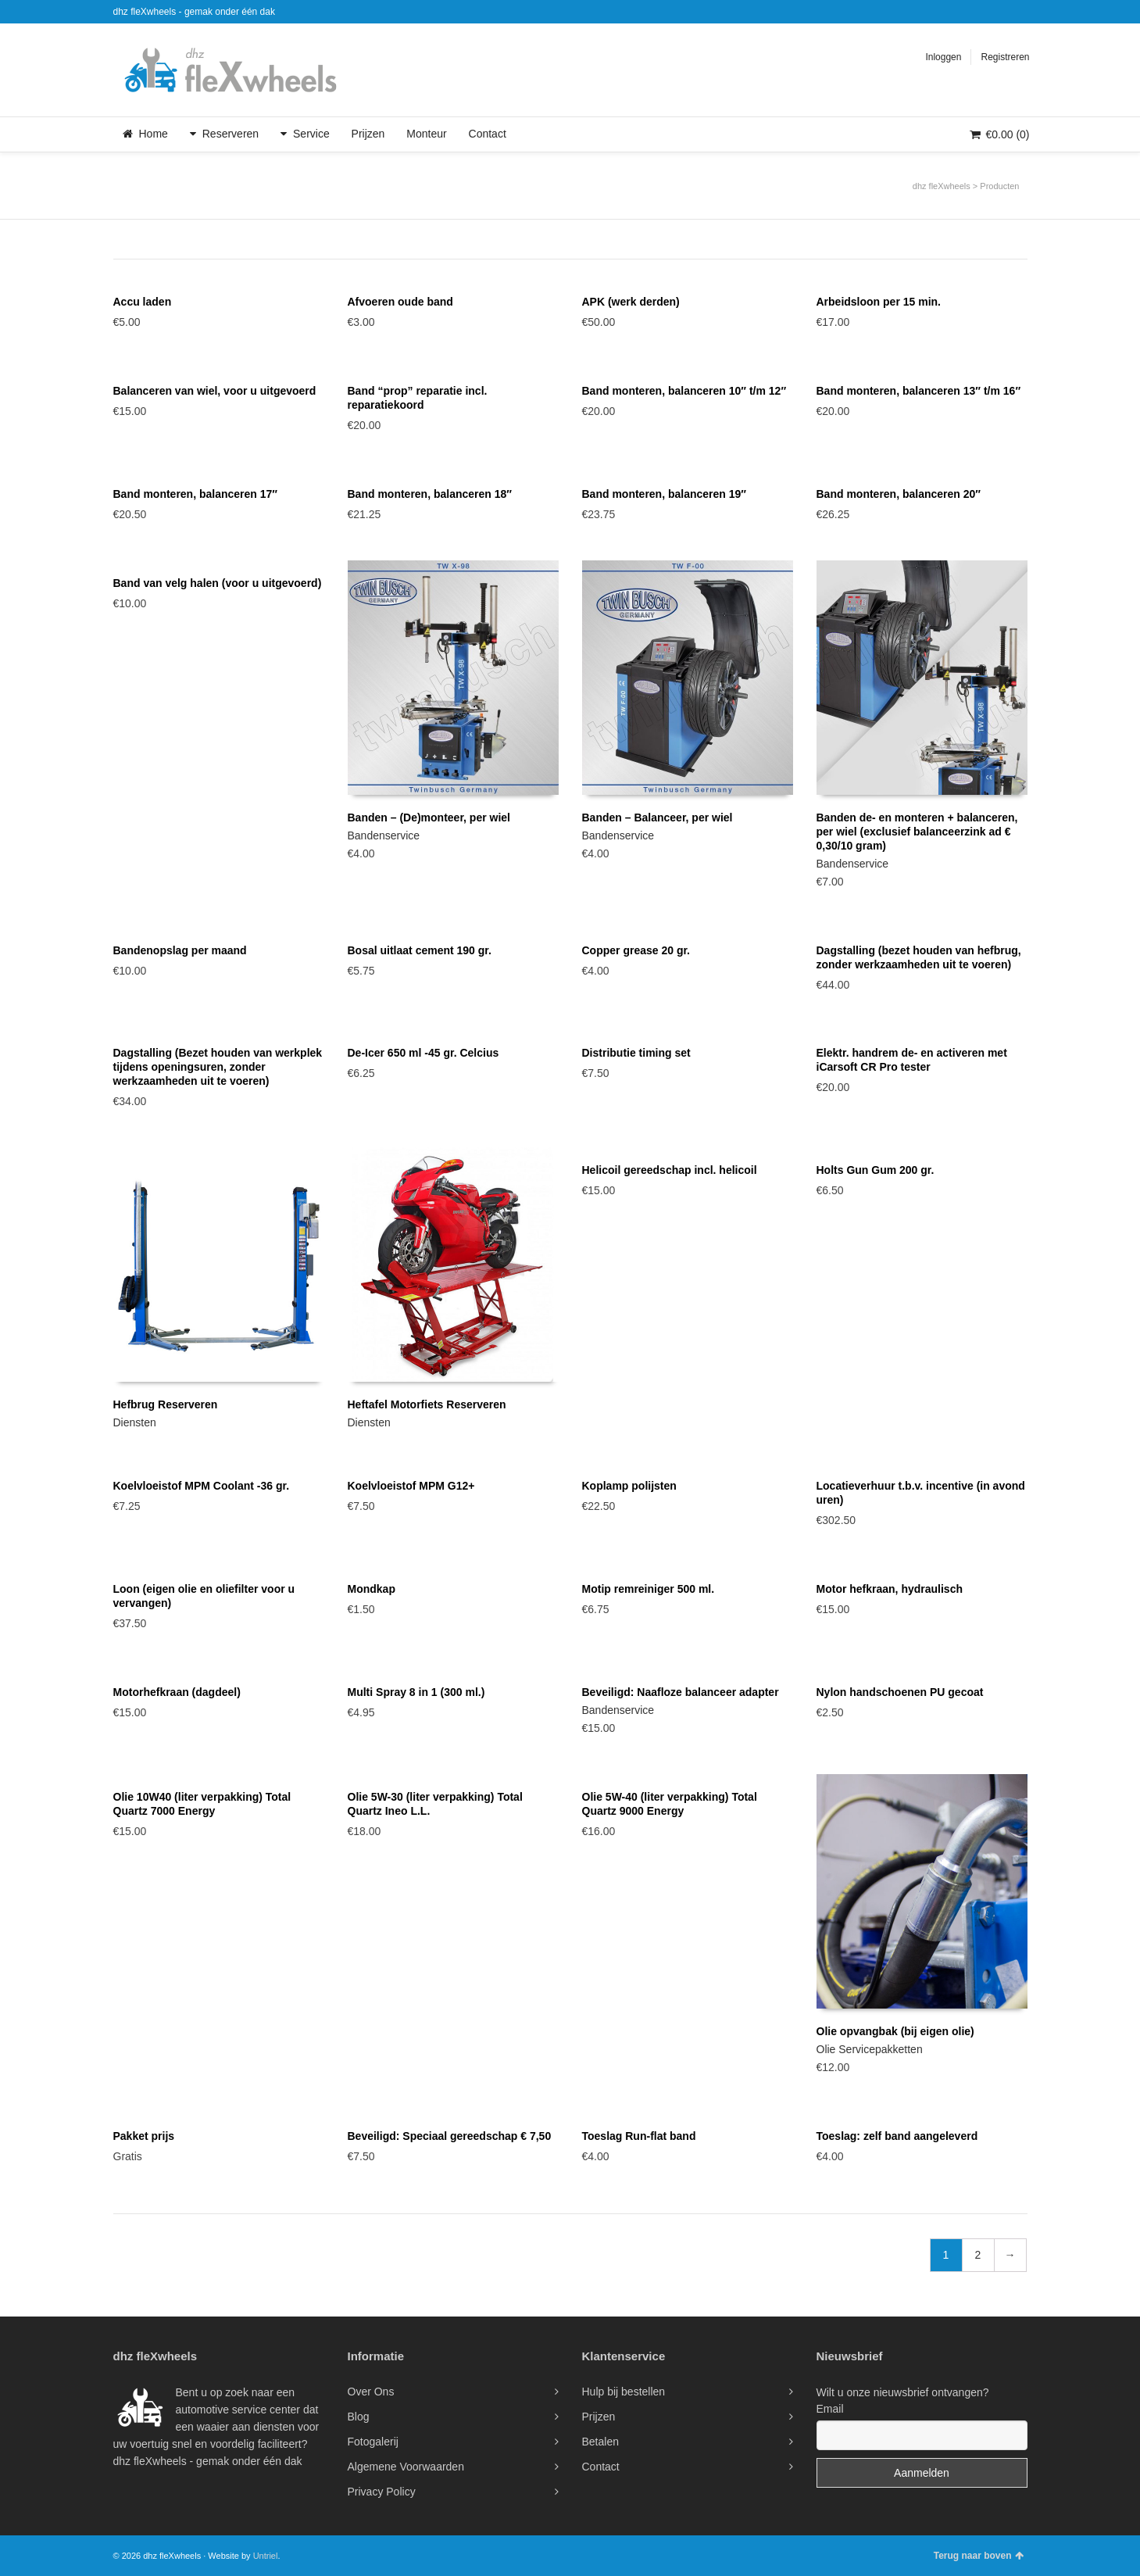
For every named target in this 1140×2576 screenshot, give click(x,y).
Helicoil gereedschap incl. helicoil (669, 1170)
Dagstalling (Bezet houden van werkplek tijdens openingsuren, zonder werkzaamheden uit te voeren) (218, 1066)
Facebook (1026, 11)
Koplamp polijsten (629, 1485)
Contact (601, 2466)
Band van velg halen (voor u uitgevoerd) (217, 583)
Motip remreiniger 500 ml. (648, 1589)
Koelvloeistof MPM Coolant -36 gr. (201, 1485)
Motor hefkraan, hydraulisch (890, 1589)
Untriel (265, 2555)
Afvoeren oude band (400, 301)
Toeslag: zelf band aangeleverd (897, 2136)
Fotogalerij (373, 2441)
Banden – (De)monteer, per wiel (429, 817)
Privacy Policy (382, 2491)
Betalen (600, 2441)
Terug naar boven (979, 2555)
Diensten (134, 1422)
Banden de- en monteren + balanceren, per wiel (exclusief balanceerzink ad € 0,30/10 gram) (917, 831)
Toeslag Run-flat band (639, 2136)
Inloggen (943, 57)
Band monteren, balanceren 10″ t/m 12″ (684, 391)
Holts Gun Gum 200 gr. (876, 1170)
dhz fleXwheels (941, 186)
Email (830, 2408)
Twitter (1003, 11)
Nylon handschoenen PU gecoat (900, 1692)
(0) (999, 134)
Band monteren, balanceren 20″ (899, 494)
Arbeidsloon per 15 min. (879, 301)
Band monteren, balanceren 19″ (664, 494)
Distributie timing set (636, 1052)
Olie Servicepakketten (870, 2049)
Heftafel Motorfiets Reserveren (427, 1404)
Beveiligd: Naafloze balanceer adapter (680, 1692)
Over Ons (371, 2391)
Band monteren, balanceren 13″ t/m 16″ (919, 391)
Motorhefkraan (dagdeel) (177, 1692)
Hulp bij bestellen (624, 2391)
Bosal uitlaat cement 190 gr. (419, 950)
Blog (359, 2416)
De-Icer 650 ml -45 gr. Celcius (423, 1052)
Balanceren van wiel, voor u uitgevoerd (214, 391)
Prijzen (599, 2416)
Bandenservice (384, 835)
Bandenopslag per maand (180, 950)
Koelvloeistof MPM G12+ (411, 1485)
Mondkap (371, 1589)
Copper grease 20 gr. (636, 950)
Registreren (1005, 57)
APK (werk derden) (631, 301)
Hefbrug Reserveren (165, 1404)
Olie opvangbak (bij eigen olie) (895, 2031)
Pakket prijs (144, 2136)
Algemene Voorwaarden (406, 2466)
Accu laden (142, 301)
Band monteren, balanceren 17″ (195, 494)
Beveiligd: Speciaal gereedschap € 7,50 (450, 2136)
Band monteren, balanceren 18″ (430, 494)
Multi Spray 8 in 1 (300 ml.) (416, 1692)
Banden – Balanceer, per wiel (657, 817)
